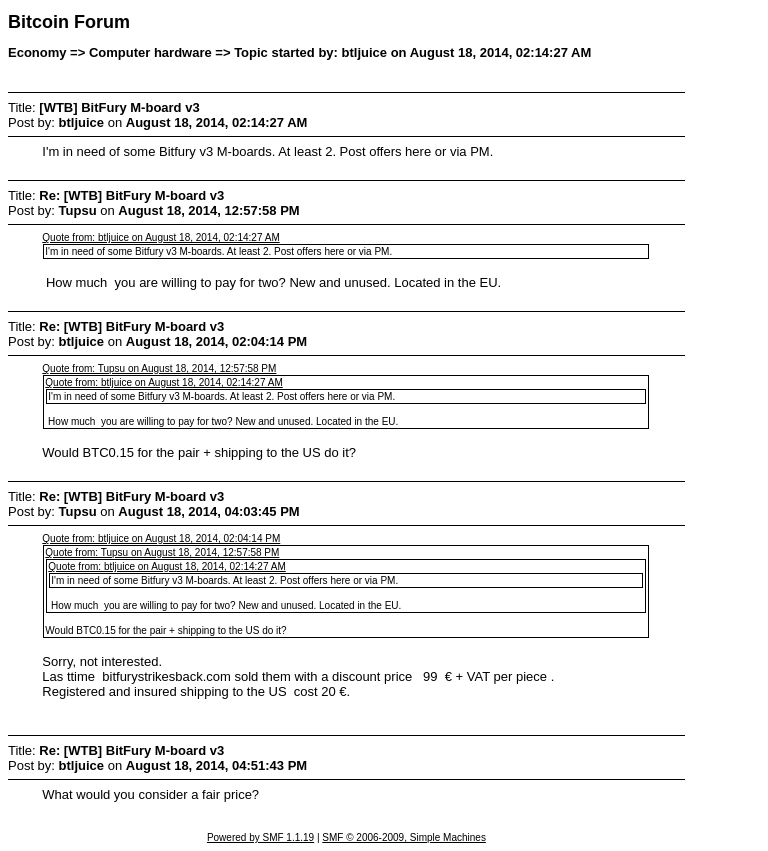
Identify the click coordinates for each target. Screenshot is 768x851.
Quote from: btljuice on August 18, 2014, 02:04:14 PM (161, 538)
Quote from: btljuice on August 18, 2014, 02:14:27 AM (160, 237)
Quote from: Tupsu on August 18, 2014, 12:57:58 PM (159, 368)
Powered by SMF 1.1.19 (260, 837)
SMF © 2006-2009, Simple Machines (404, 837)
